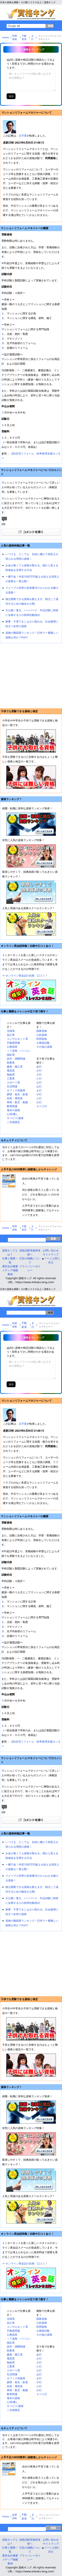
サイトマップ (51, 1254)
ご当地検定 (13, 1122)
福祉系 (11, 1054)
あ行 (39, 1066)
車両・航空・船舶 (17, 1102)
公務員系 (12, 1047)
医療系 (11, 1062)
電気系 (11, 1070)
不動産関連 (13, 1043)
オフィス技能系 (16, 1090)
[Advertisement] (31, 677)
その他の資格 (44, 1047)
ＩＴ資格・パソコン (19, 1051)
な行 (39, 1082)
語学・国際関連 (16, 1058)
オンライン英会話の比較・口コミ (25, 975)
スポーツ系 (13, 1082)
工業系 (11, 1078)
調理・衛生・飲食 (17, 1094)
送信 (11, 96)
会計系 (11, 1035)
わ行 (39, 1102)
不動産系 (24, 37)
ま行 (32, 37)
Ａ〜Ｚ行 (41, 1106)
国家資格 (41, 1031)
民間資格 (14, 37)
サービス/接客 (15, 1118)
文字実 (23, 135)
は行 (39, 1086)
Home (5, 37)
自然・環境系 (15, 1098)
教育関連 (12, 1106)
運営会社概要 (10, 1266)
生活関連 (12, 1086)
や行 (39, 1094)
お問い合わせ (51, 1250)
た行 (39, 1078)
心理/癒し (12, 1114)
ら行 (39, 1098)
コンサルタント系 (17, 1039)
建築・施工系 (15, 1066)
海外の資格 (13, 1110)
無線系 (11, 1074)
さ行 (39, 1074)
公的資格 (41, 1035)
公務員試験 (43, 1043)
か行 (39, 1070)
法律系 (11, 1031)
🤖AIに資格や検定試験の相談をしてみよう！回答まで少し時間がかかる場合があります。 (31, 63)
